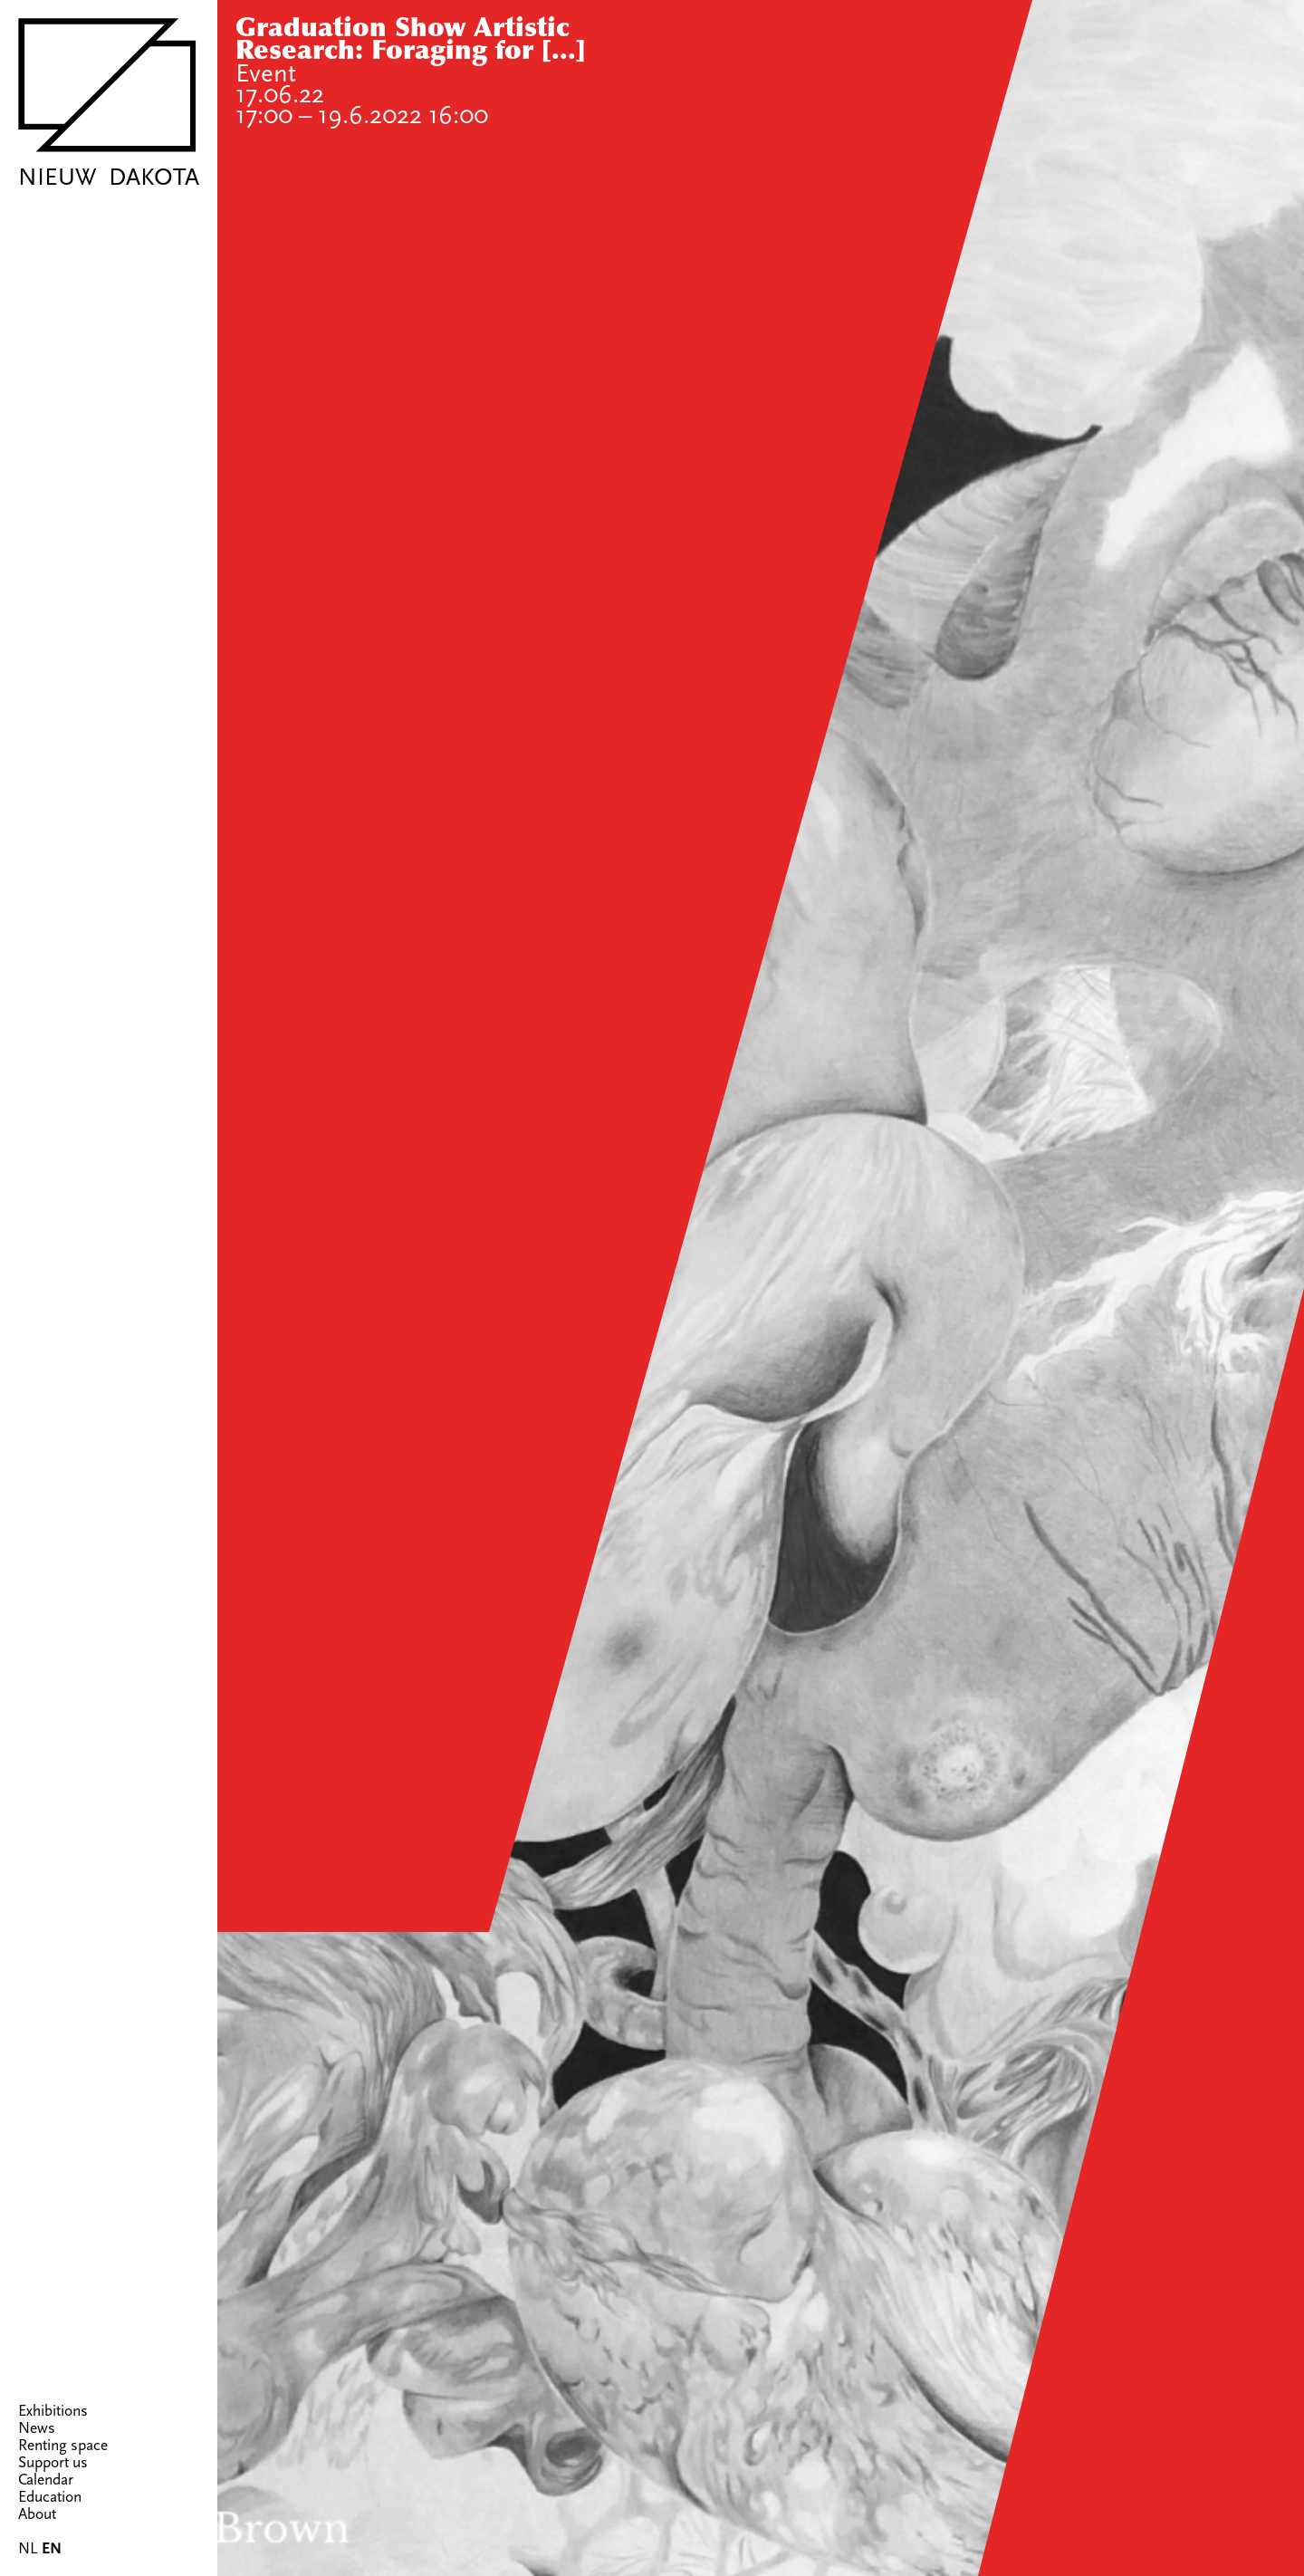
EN (52, 2549)
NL (28, 2548)
